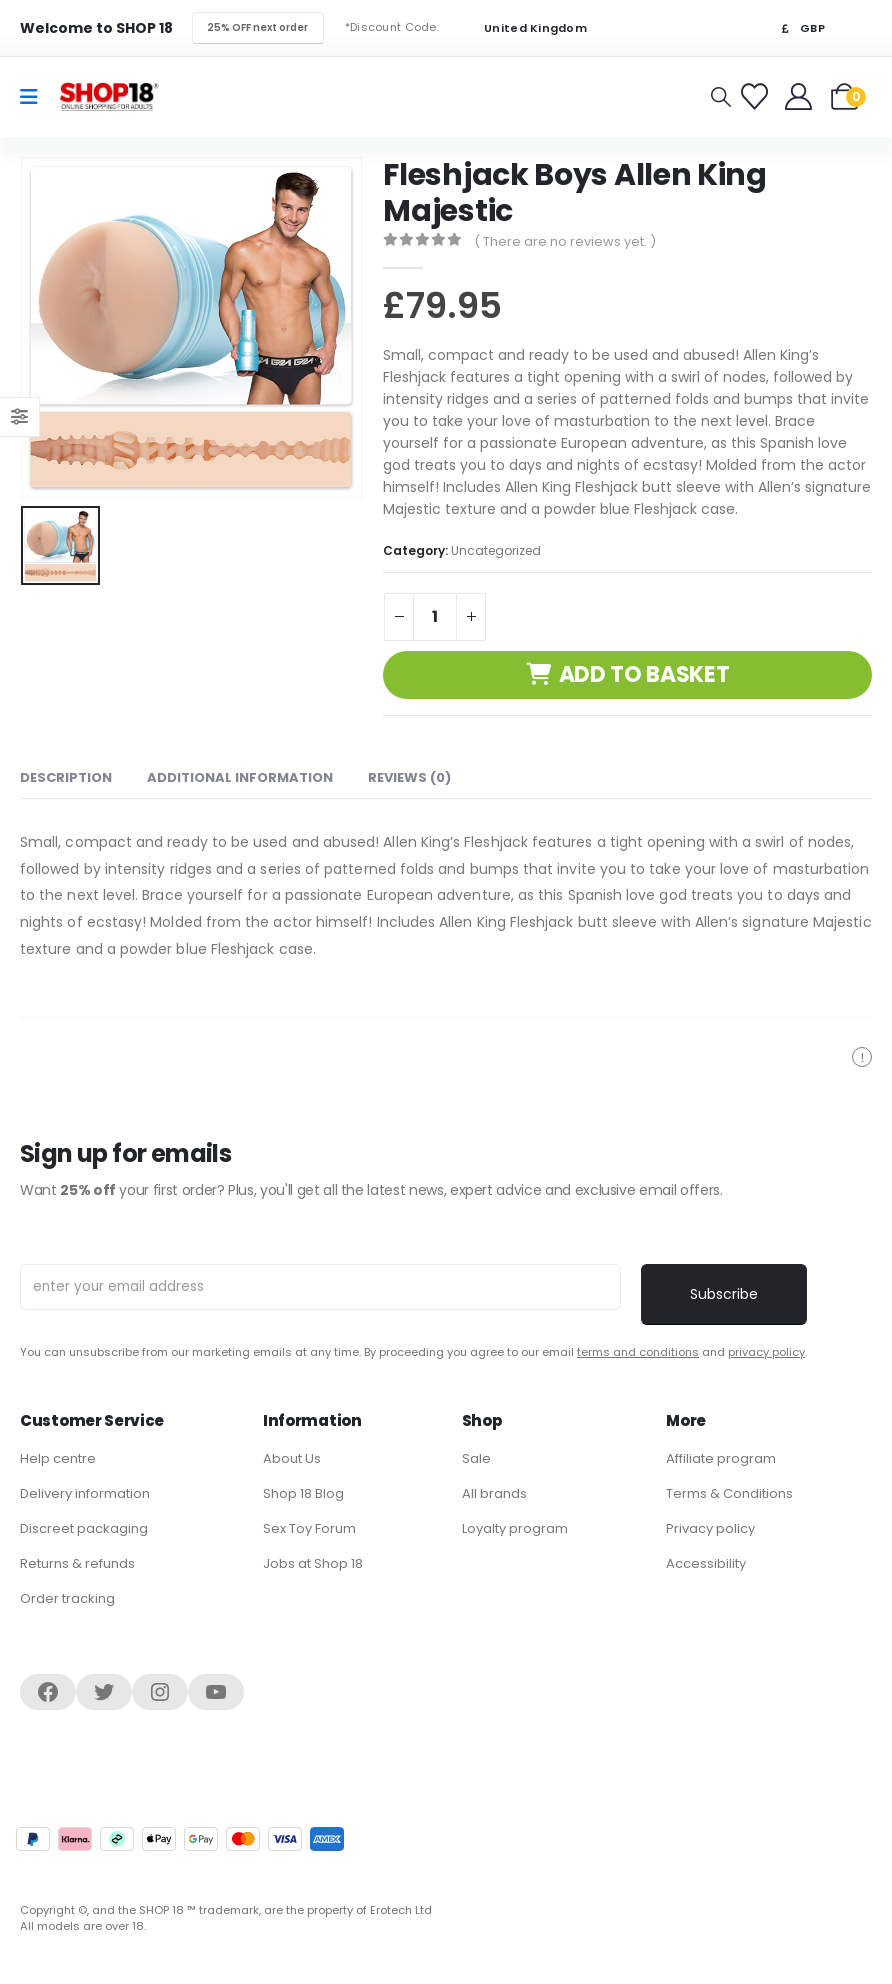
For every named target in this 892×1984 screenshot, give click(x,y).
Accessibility (706, 1563)
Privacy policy (710, 1528)
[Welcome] (800, 96)
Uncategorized (496, 550)
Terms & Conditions (729, 1493)
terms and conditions (638, 1352)
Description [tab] (66, 777)
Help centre (58, 1458)
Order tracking (67, 1598)
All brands (494, 1493)
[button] (721, 97)
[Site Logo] (109, 96)
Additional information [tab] (240, 777)
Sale (476, 1458)
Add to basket (644, 674)
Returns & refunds (77, 1563)
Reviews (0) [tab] (409, 777)
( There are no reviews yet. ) (565, 241)
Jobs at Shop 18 (313, 1563)
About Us (292, 1458)
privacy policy (766, 1352)
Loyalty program (515, 1528)
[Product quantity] (435, 617)
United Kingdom (523, 28)
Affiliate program (721, 1458)
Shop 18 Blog (303, 1493)
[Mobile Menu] (35, 97)
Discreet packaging (84, 1528)
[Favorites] (757, 96)
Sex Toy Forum (309, 1528)
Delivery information (85, 1493)
